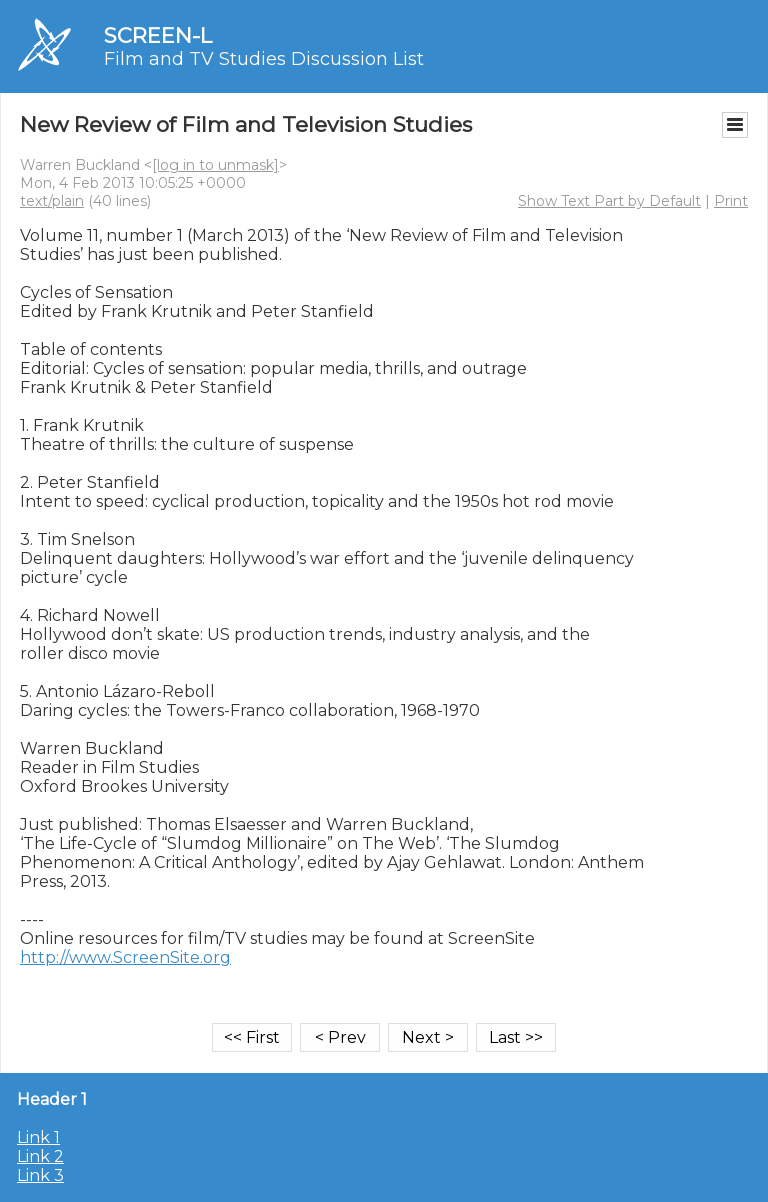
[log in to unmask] (215, 165)
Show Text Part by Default (609, 201)
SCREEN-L (158, 35)
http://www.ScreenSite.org (125, 957)
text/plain (52, 201)
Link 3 (40, 1175)
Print (731, 201)
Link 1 (38, 1137)
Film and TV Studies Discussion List (264, 59)
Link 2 (40, 1156)
